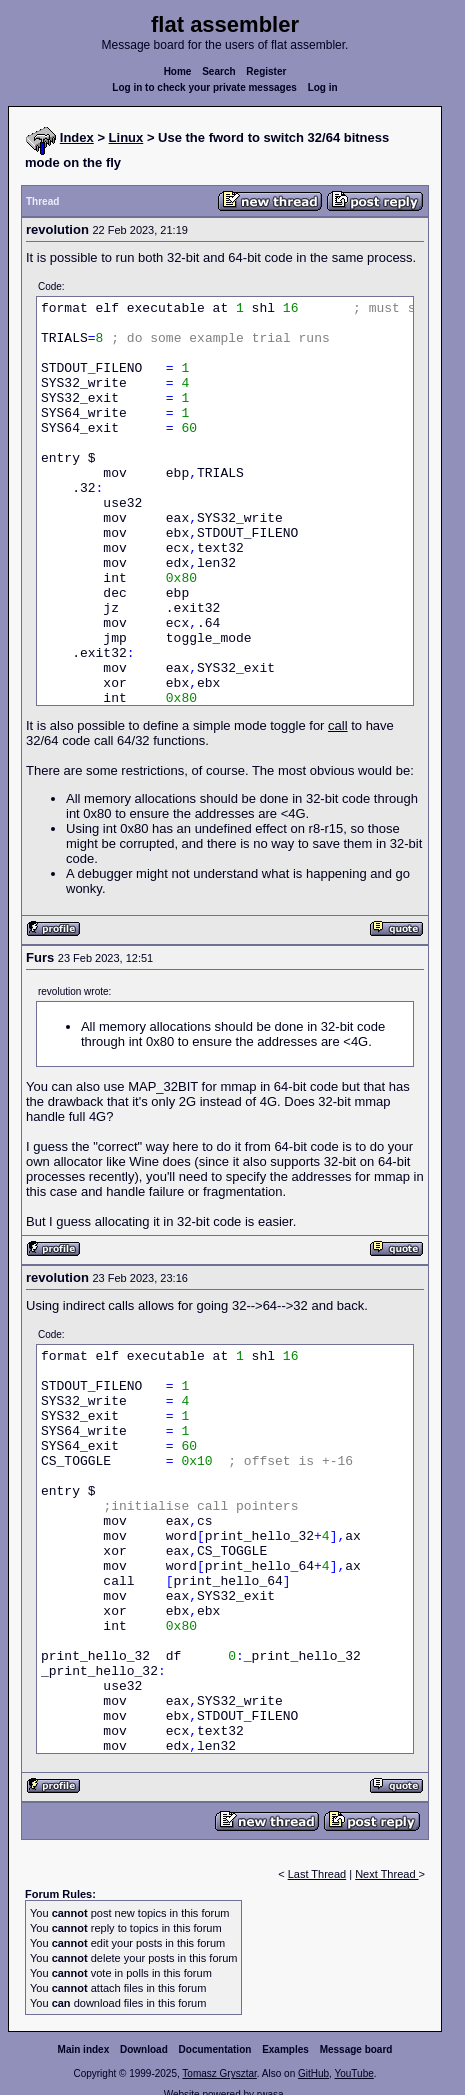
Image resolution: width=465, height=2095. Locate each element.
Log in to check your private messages (204, 87)
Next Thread (386, 1874)
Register (266, 71)
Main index (84, 2049)
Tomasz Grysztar (219, 2073)
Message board (356, 2049)
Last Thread (317, 1874)
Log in (323, 87)
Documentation (215, 2049)
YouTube (353, 2073)
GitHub (313, 2073)
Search (218, 71)
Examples (285, 2049)
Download (144, 2049)
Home (178, 71)
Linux (126, 137)
